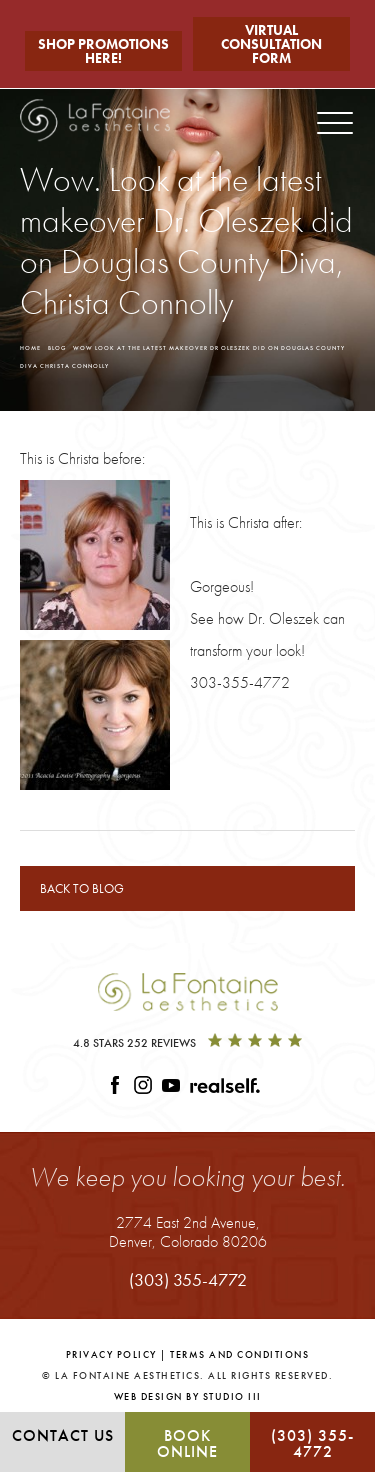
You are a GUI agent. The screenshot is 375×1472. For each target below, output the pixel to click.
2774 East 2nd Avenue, (188, 1231)
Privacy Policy (111, 1354)
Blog (57, 348)
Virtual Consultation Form (271, 44)
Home (30, 348)
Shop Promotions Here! (103, 51)
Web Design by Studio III (188, 1396)
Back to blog (82, 888)
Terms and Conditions (239, 1354)
